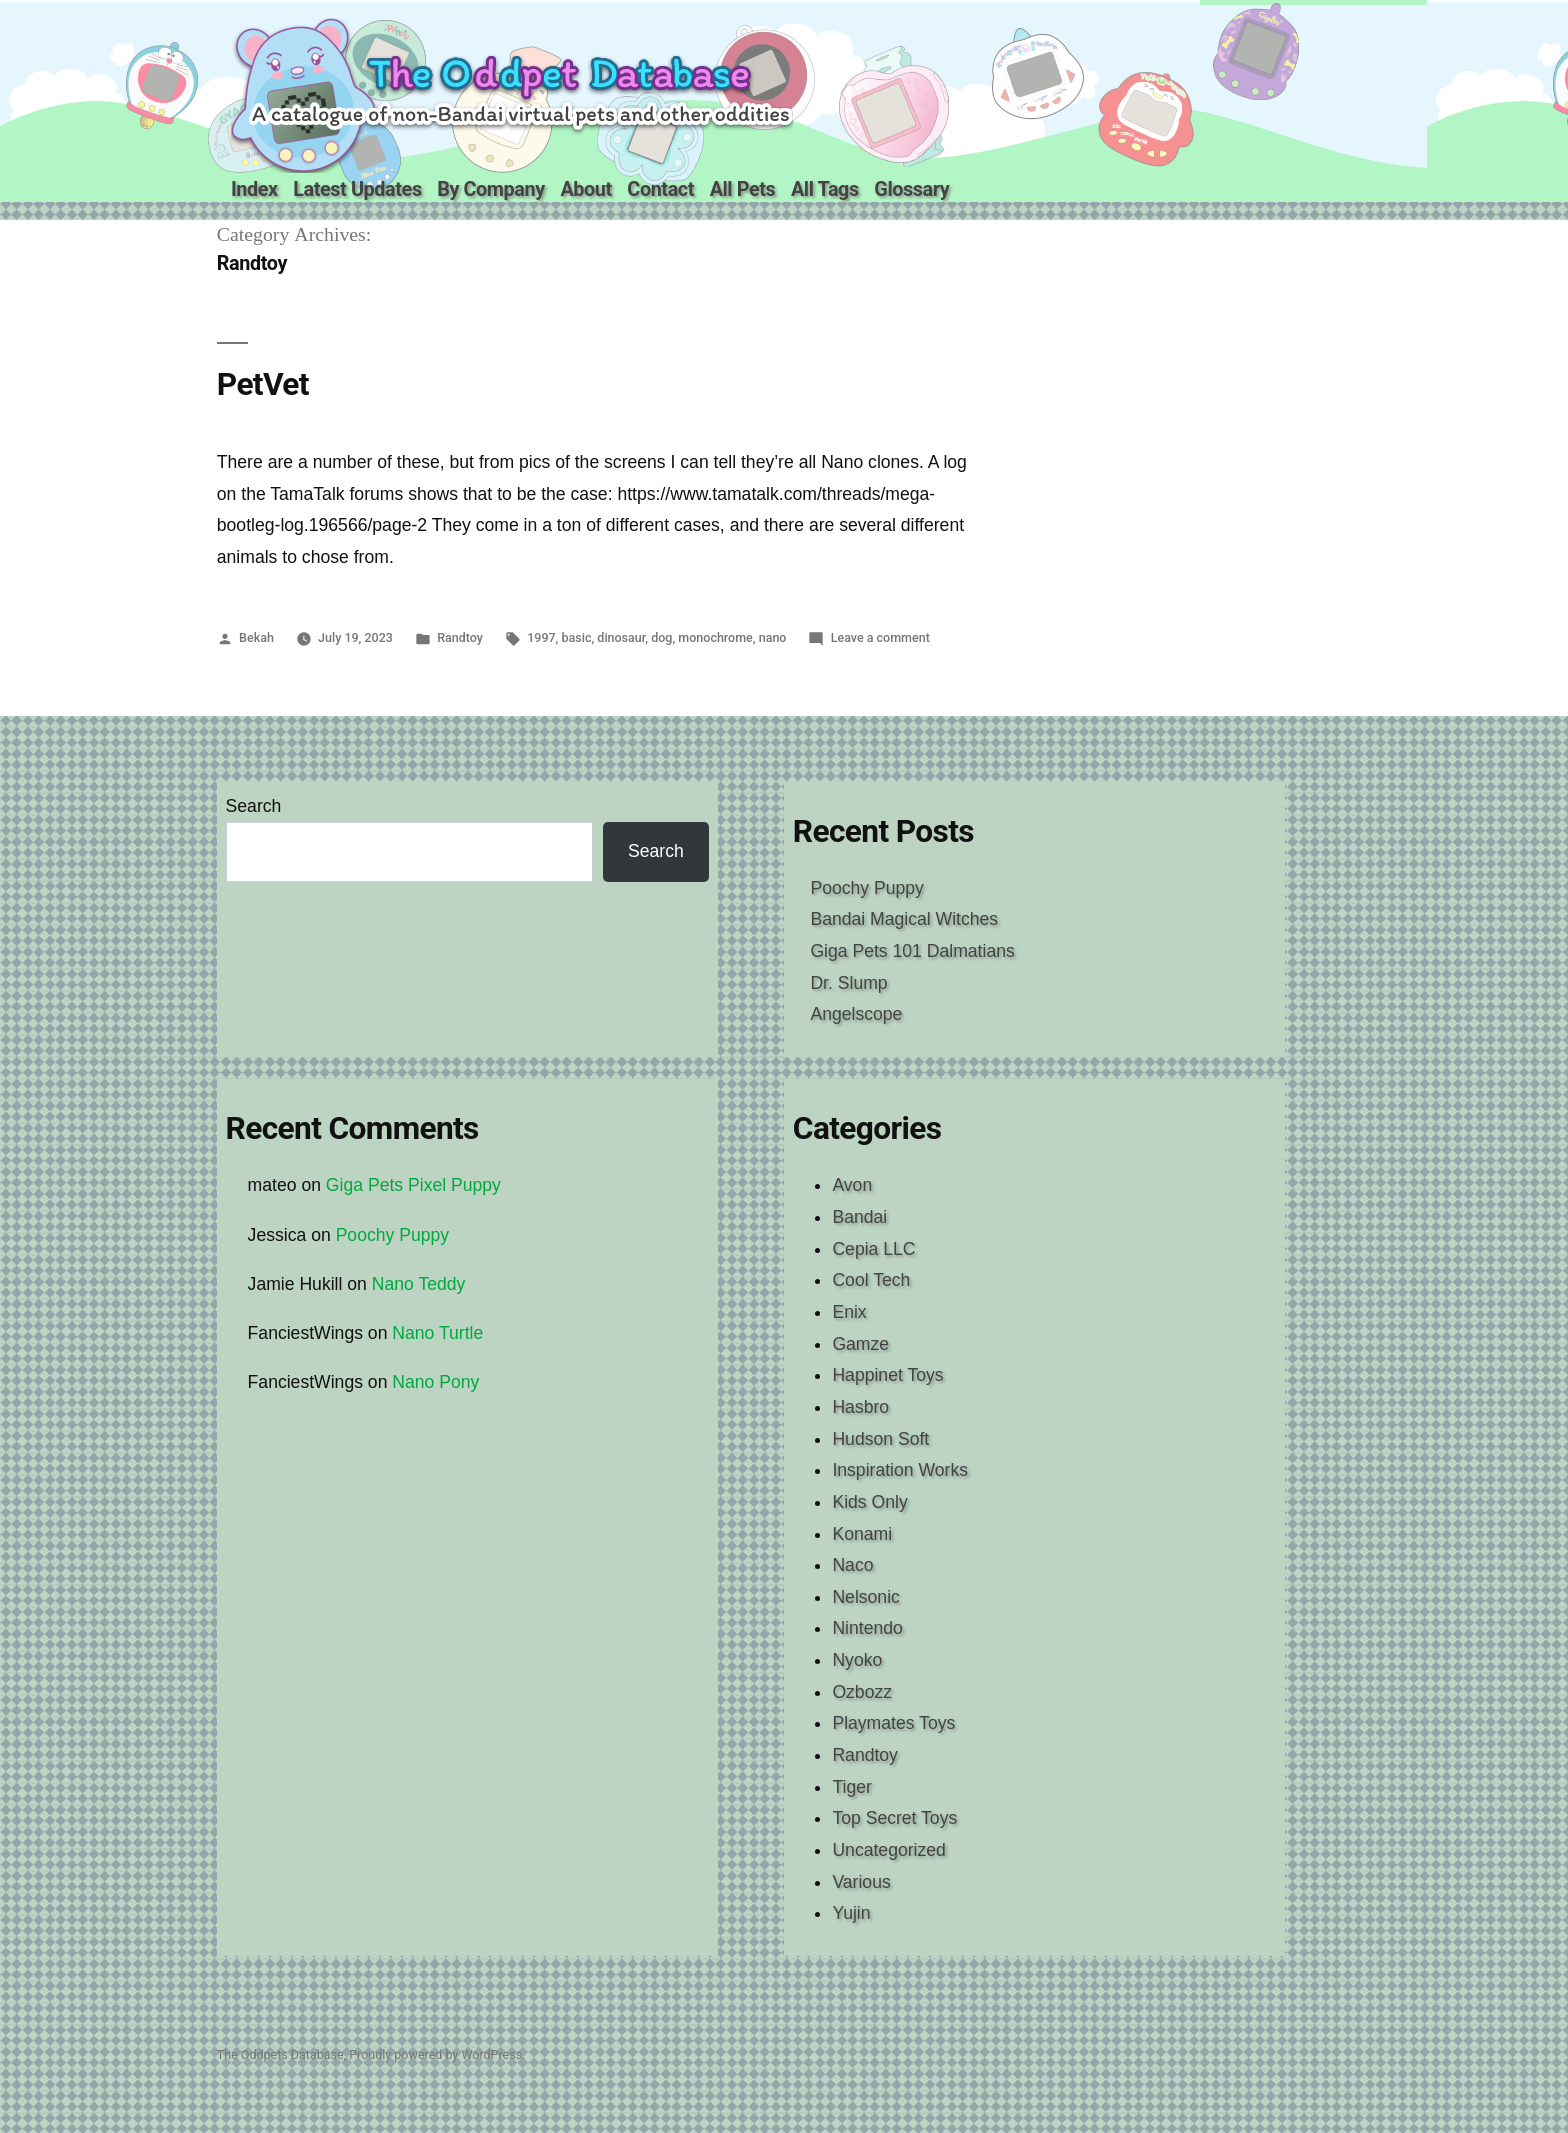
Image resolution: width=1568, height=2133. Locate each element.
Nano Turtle (437, 1333)
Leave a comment (880, 637)
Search (254, 806)
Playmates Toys (893, 1723)
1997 (541, 637)
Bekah (256, 637)
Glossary (911, 189)
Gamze (860, 1344)
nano (773, 637)
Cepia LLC (873, 1249)
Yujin (851, 1913)
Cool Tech (871, 1280)
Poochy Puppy (866, 888)
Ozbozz (862, 1692)
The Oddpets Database (280, 2054)
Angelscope (856, 1014)
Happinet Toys (887, 1375)
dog (661, 637)
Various (861, 1882)
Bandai (859, 1217)
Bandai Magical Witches (904, 919)
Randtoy (460, 637)
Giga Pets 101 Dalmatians (912, 951)
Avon (852, 1185)
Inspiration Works (900, 1470)
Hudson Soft (880, 1439)
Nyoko (857, 1660)
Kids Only (869, 1502)
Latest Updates (357, 189)
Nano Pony (435, 1382)
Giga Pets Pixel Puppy (413, 1185)
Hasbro (860, 1407)
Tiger (851, 1787)
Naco (852, 1565)
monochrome (715, 637)
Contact (660, 189)
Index (254, 189)
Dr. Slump (848, 983)
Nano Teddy (419, 1284)
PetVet (263, 384)
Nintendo (867, 1628)
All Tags (825, 189)
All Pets (743, 189)
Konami (862, 1534)
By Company (491, 189)
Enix (849, 1312)
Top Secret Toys (894, 1818)
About (585, 189)
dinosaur (621, 637)
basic (577, 637)
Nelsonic (865, 1597)
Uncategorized (888, 1850)
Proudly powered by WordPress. (437, 2054)
